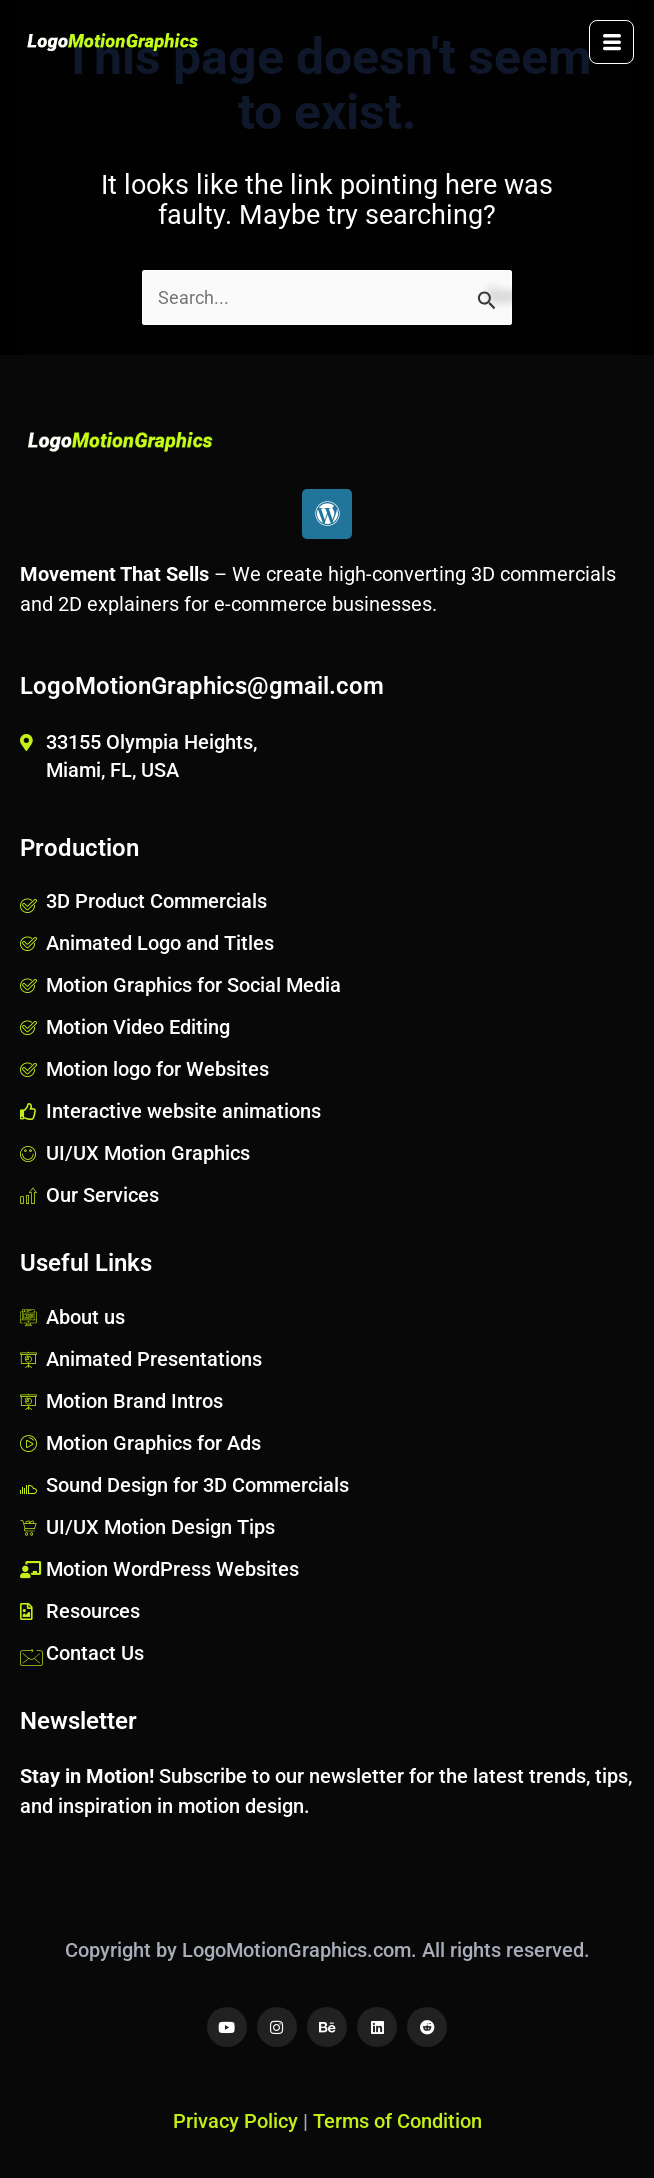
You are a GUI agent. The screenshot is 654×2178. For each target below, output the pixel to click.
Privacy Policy (235, 2121)
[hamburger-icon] (611, 42)
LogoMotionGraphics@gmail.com (202, 686)
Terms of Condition (397, 2121)
